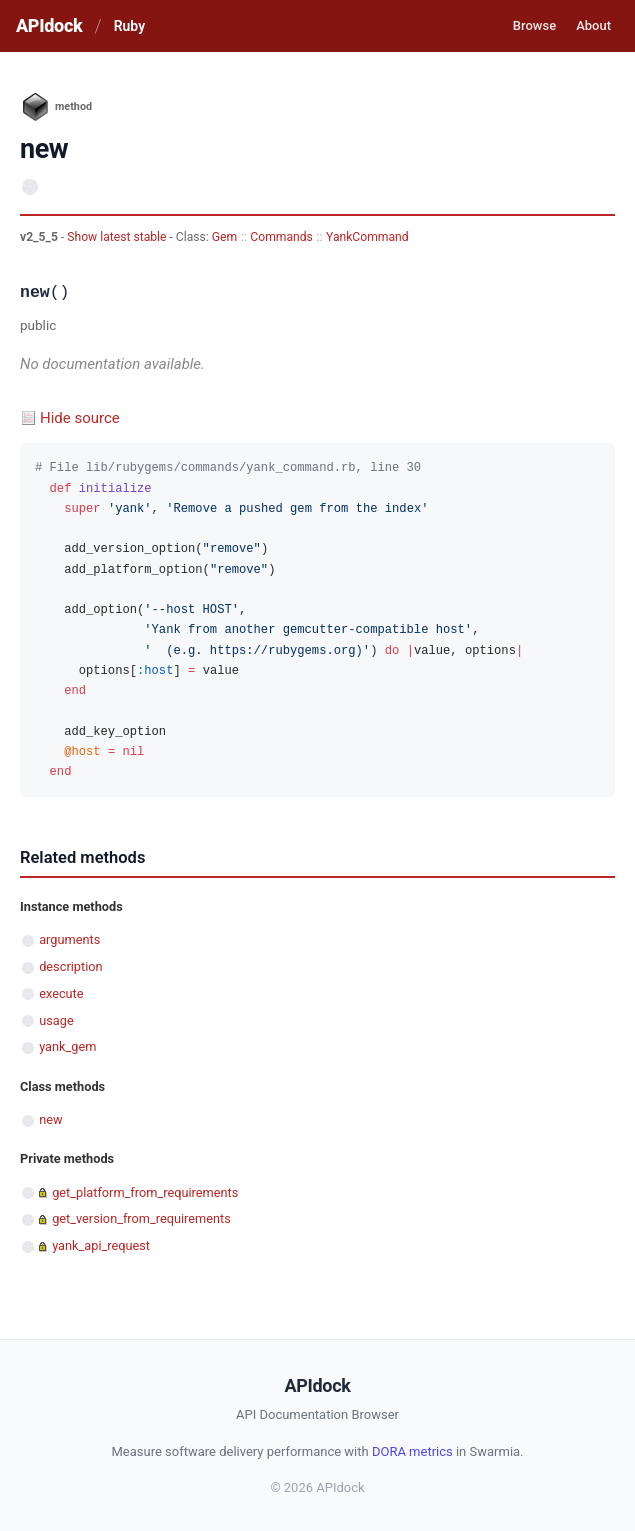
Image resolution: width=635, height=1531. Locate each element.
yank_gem (67, 1046)
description (70, 966)
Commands (281, 237)
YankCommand (367, 237)
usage (56, 1020)
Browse (534, 25)
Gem (224, 237)
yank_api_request (101, 1245)
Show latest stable (118, 237)
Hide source (80, 418)
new (50, 1119)
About (593, 25)
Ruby (129, 26)
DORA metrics (412, 1451)
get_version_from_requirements (141, 1218)
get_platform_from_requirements (145, 1192)
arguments (69, 939)
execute (61, 993)
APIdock (49, 25)
